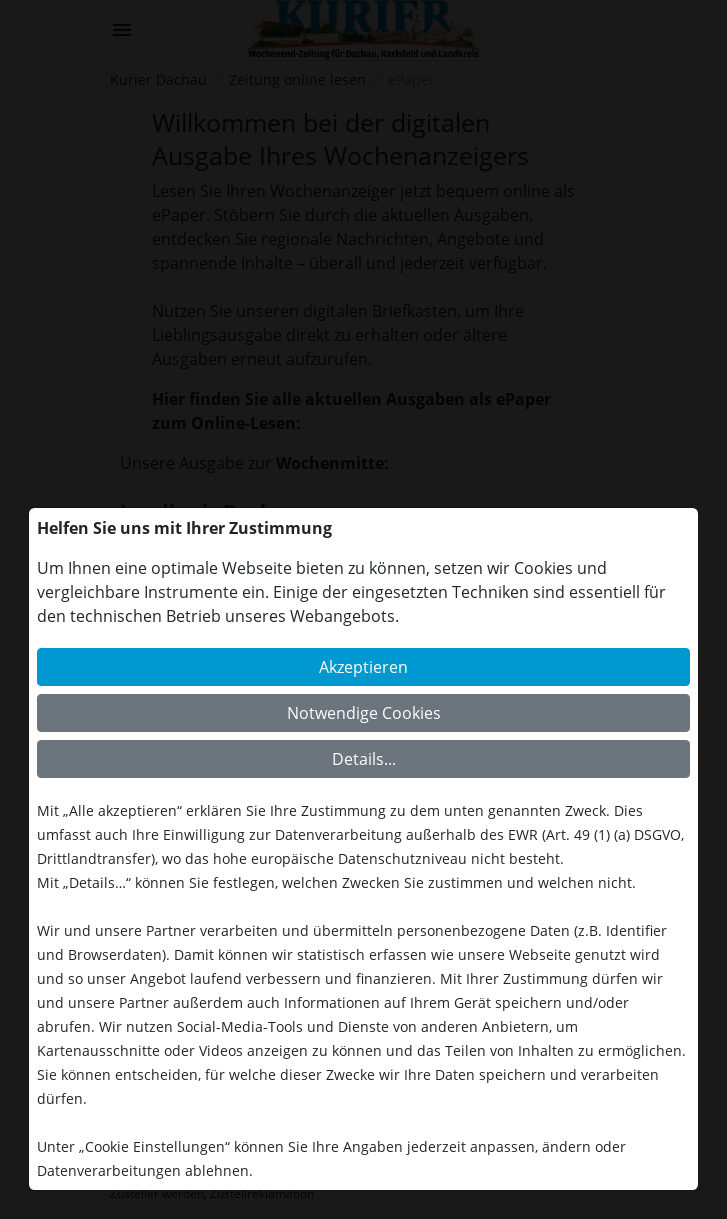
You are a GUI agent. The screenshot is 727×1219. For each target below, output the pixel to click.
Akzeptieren (363, 667)
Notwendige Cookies (364, 713)
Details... (364, 759)
